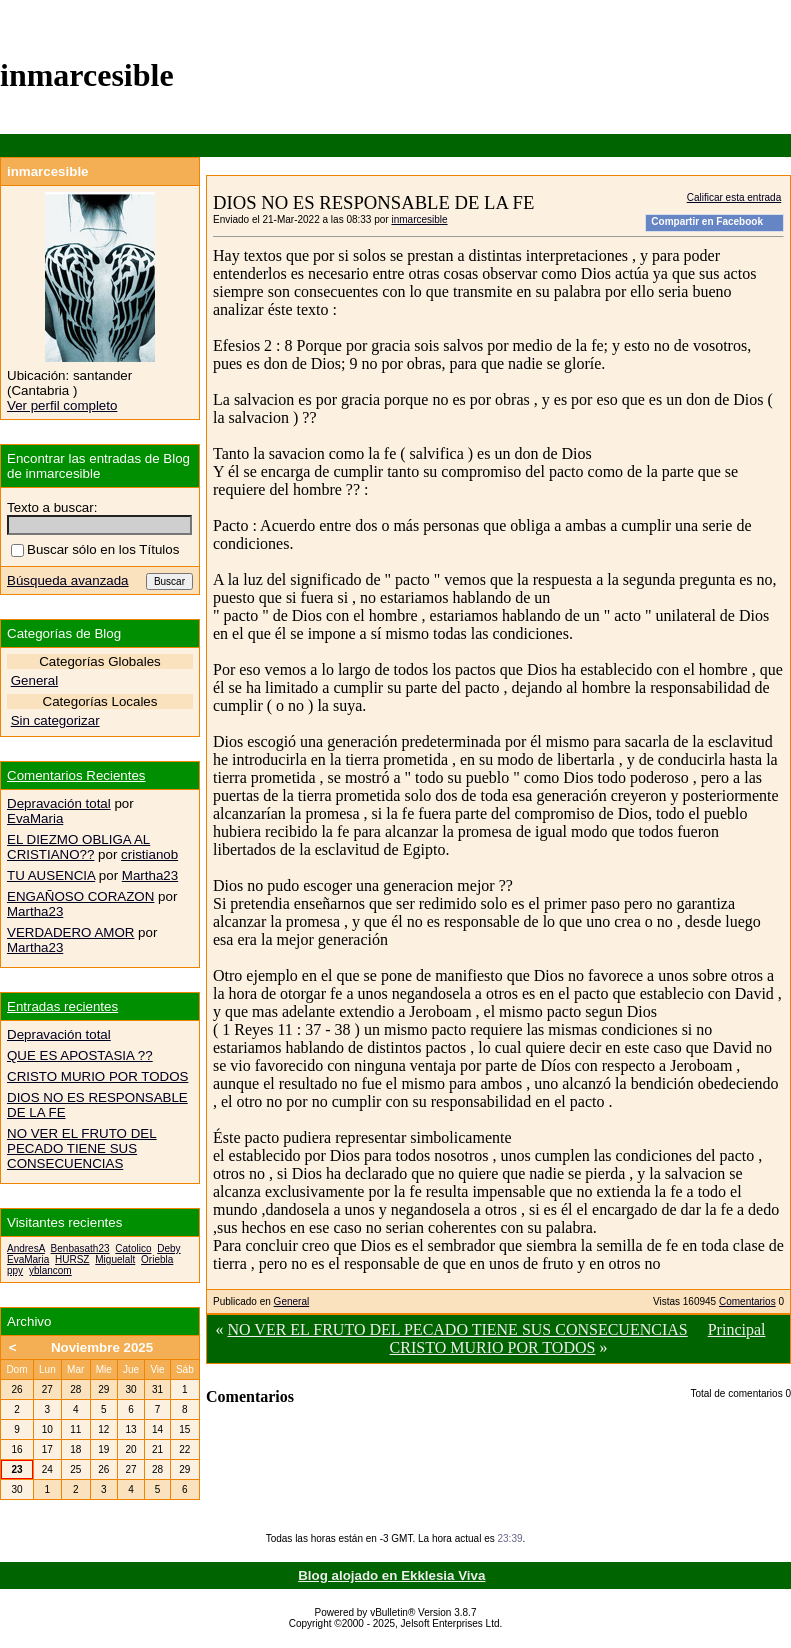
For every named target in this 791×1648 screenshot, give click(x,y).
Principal (737, 1329)
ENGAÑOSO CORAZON (80, 896)
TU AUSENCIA (51, 875)
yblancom (50, 1270)
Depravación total (59, 803)
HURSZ (72, 1259)
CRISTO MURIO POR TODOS (493, 1347)
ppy (15, 1270)
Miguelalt (115, 1259)
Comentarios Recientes (76, 775)
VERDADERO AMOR (70, 932)
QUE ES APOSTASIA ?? (80, 1055)
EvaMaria (35, 818)
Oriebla (157, 1259)
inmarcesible (419, 219)
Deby (168, 1248)
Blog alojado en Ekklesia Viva (391, 1575)
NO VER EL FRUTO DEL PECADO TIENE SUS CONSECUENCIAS (458, 1329)
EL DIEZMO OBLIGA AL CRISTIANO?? (78, 847)
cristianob (149, 854)
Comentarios (747, 1301)
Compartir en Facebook (707, 221)
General (292, 1301)
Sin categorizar (55, 720)
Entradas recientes (62, 1006)
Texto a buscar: (52, 507)
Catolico (133, 1248)
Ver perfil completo (62, 405)
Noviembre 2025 (102, 1347)
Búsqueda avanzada (68, 580)
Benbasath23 (80, 1248)
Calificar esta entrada (734, 197)
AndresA (26, 1248)
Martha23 (150, 875)
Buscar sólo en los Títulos (95, 549)
